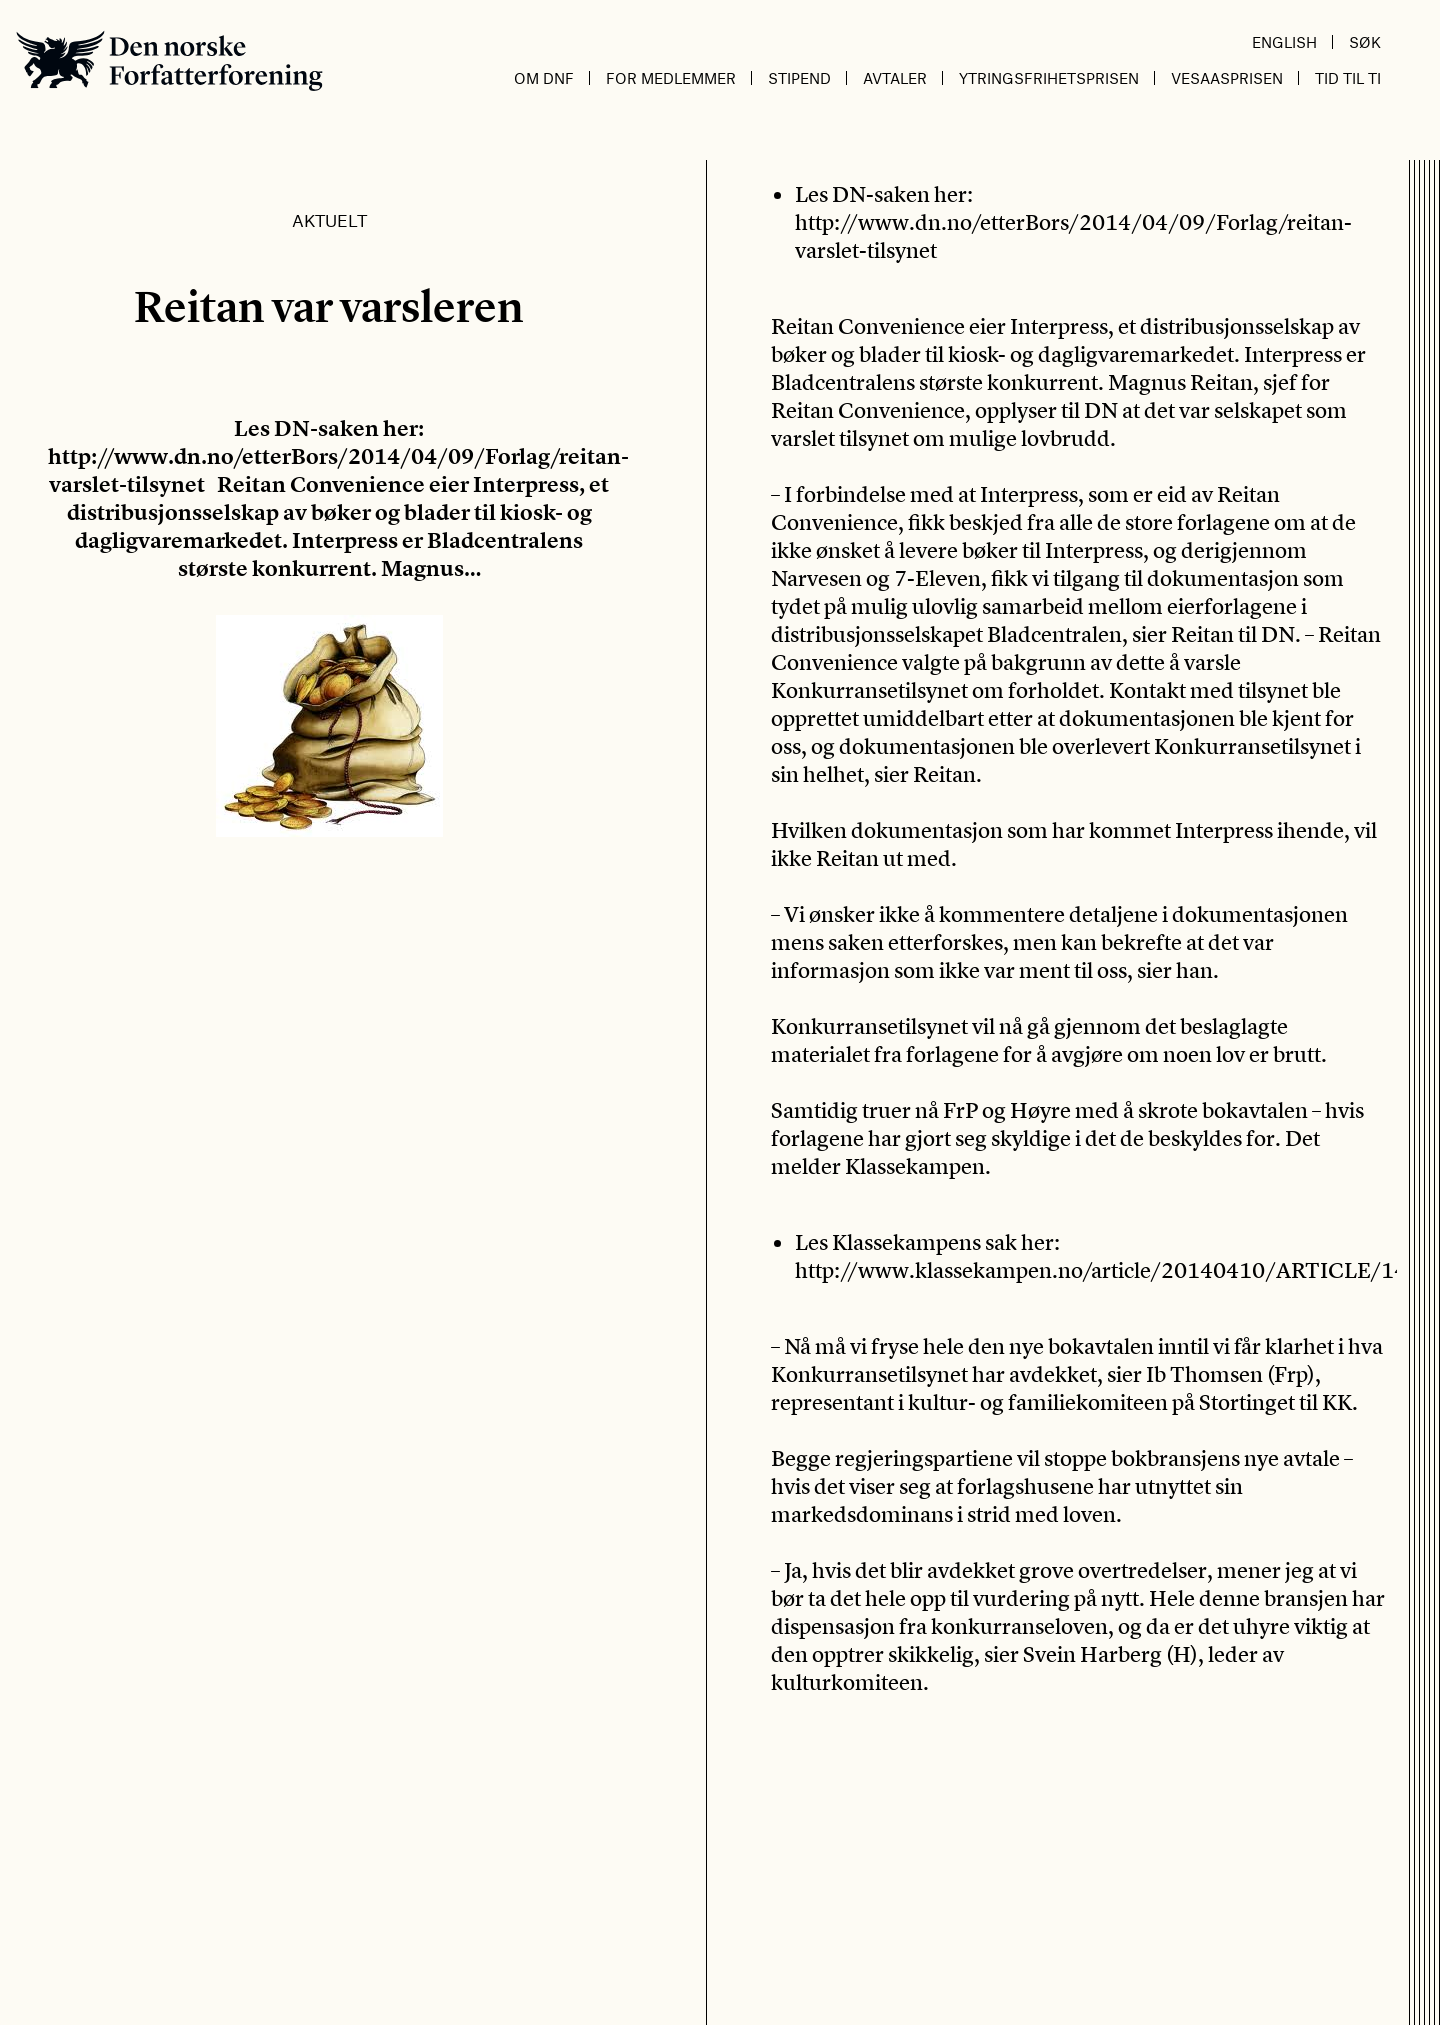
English (1284, 42)
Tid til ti (1348, 78)
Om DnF (544, 78)
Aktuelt (329, 220)
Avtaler (895, 78)
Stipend (799, 78)
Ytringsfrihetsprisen (1049, 78)
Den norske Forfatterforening (169, 60)
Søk (1365, 42)
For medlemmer (671, 78)
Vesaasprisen (1227, 78)
